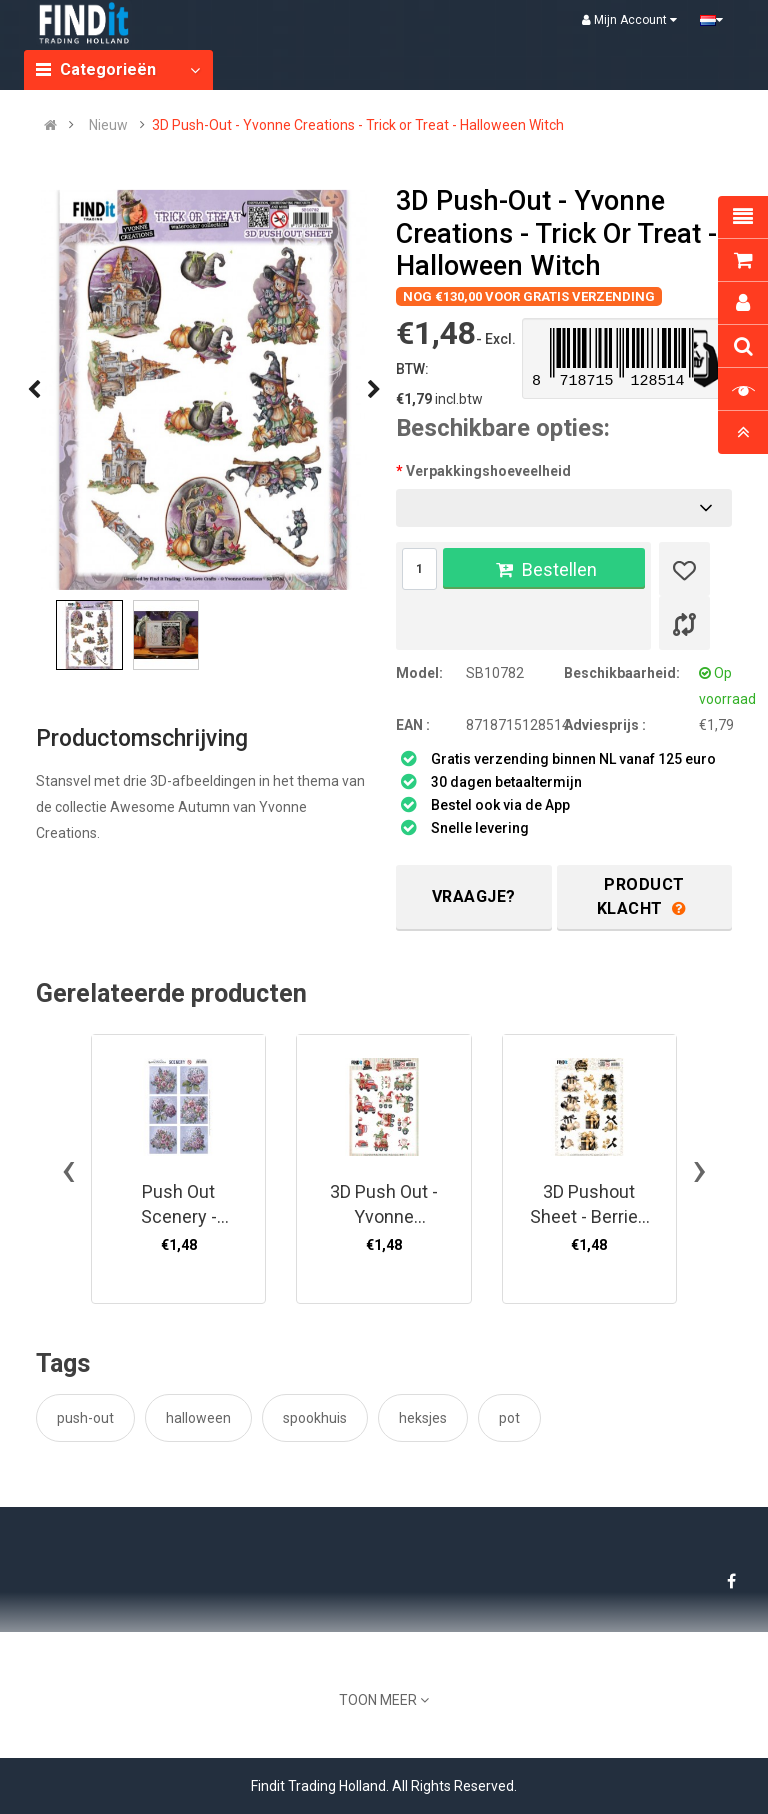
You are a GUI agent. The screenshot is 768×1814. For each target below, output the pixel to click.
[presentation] (34, 390)
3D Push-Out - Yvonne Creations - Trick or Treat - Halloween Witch (358, 125)
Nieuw (108, 125)
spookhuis (315, 1418)
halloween (198, 1418)
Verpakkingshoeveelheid (488, 471)
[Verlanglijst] (684, 569)
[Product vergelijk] (684, 623)
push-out (85, 1418)
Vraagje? (474, 896)
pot (509, 1418)
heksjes (423, 1418)
